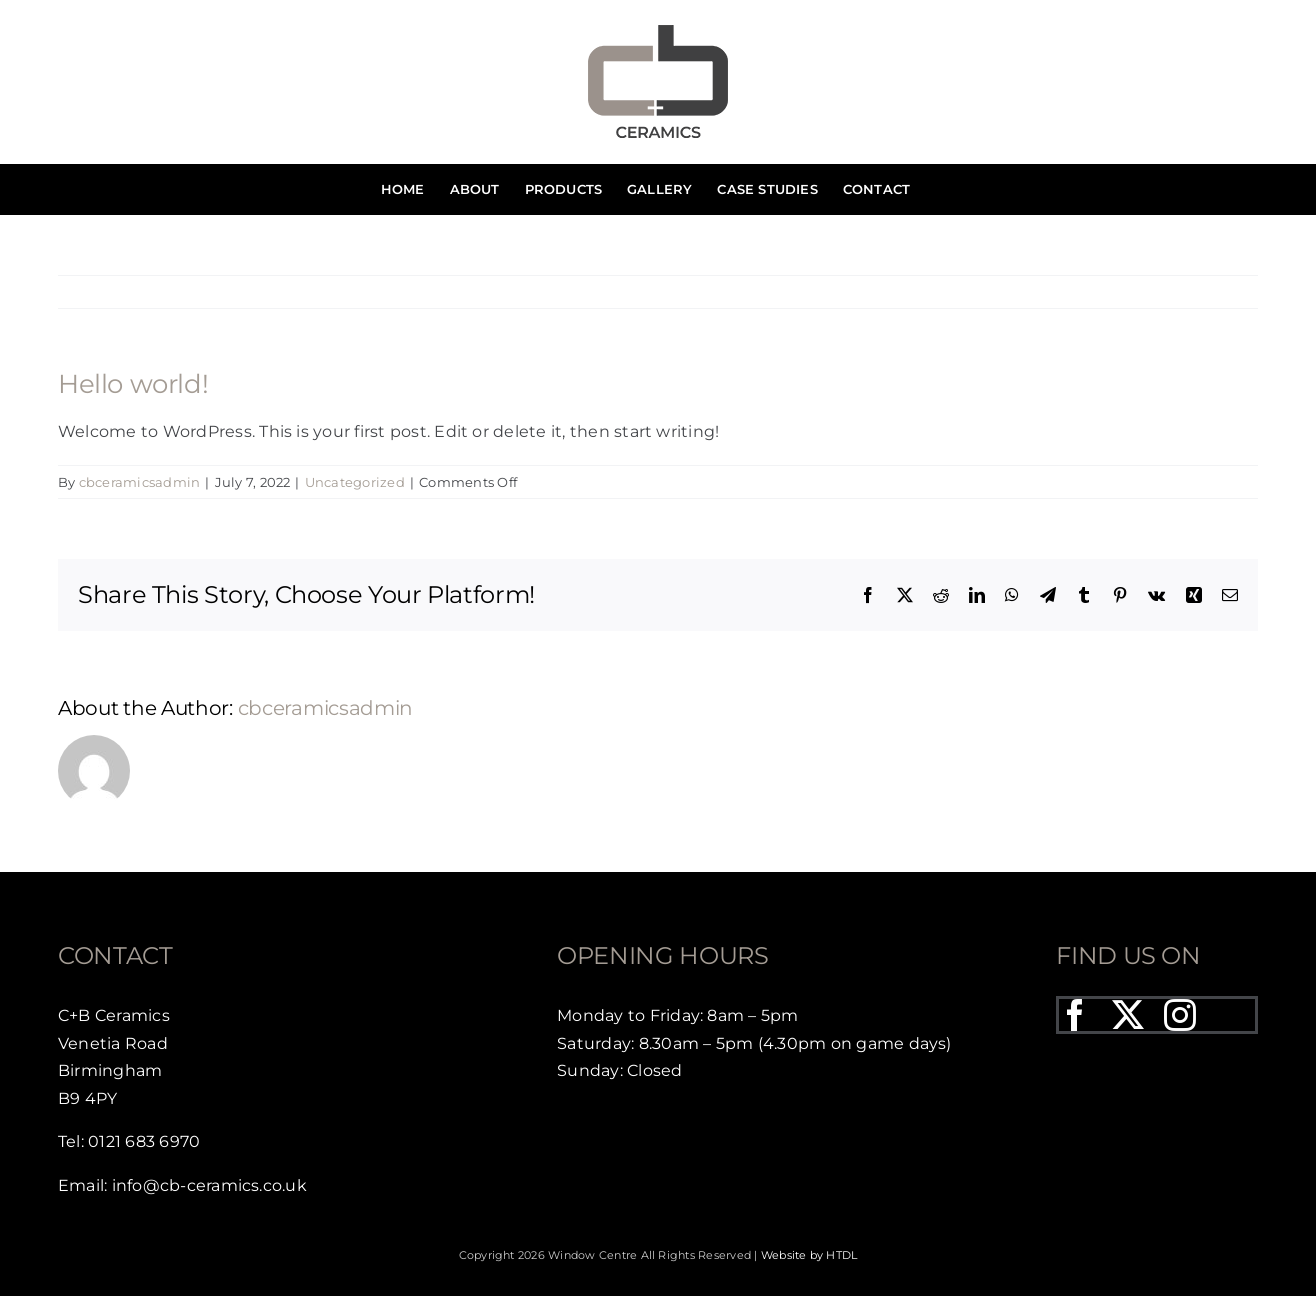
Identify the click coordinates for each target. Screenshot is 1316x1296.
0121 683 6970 (144, 1141)
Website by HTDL (809, 1255)
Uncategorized (355, 482)
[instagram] (1180, 1015)
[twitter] (1128, 1015)
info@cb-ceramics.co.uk (209, 1185)
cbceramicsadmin (140, 482)
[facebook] (1075, 1015)
